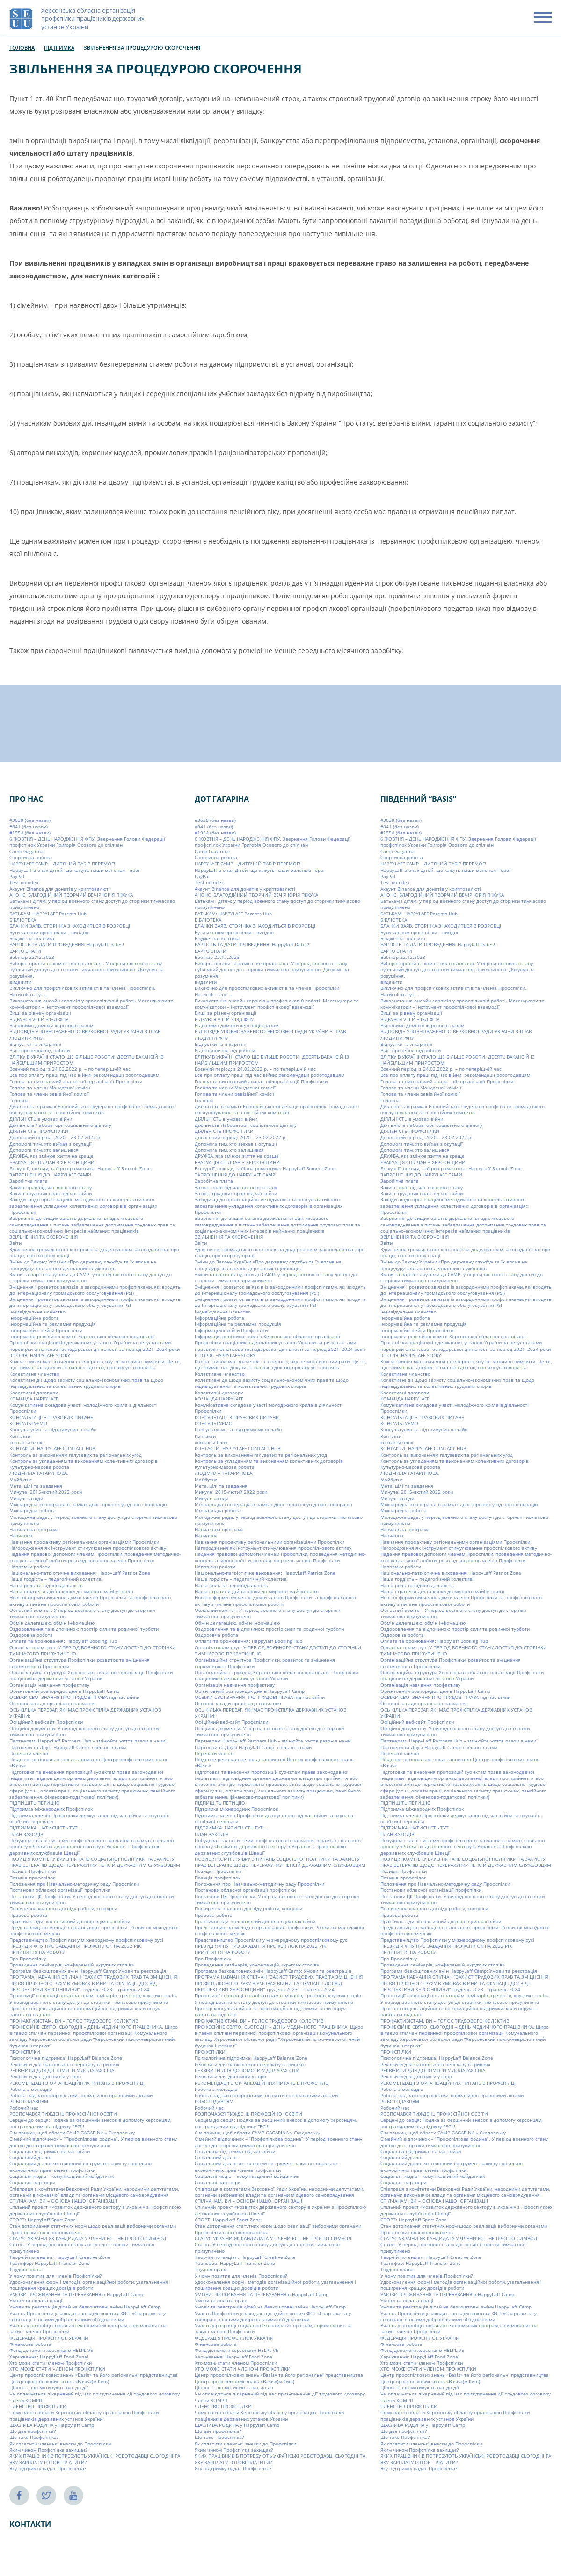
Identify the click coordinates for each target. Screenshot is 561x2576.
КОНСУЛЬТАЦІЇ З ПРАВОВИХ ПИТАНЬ (51, 1417)
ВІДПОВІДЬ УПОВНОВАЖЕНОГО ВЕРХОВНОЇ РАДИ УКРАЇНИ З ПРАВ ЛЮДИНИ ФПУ (84, 1034)
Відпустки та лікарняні (35, 1044)
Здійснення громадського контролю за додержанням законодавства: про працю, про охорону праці (94, 1252)
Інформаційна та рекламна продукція (52, 1324)
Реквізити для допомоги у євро (45, 2076)
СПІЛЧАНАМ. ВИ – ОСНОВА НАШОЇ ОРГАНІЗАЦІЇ (63, 2201)
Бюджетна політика (31, 938)
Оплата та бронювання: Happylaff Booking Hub (63, 1641)
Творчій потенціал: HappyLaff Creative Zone (59, 2257)
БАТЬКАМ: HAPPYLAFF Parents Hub (48, 913)
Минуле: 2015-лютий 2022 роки (45, 1491)
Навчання (20, 1535)
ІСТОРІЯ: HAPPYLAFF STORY (39, 1355)
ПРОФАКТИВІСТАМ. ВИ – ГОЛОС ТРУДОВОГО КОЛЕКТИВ (73, 2020)
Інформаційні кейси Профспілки (45, 1330)
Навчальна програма (33, 1529)
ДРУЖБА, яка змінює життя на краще (51, 1156)
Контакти (19, 1435)
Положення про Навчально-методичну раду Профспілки (74, 1883)
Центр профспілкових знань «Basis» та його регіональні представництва (93, 2375)
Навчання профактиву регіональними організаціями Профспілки (84, 1541)
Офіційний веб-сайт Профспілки (46, 1722)
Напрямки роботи (29, 1566)
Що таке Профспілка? (33, 2437)
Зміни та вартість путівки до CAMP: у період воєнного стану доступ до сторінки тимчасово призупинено (90, 1277)
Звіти (15, 1243)
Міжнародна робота (32, 1510)
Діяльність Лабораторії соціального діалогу (60, 1125)
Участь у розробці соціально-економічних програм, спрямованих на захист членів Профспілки (88, 2328)
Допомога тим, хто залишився (44, 1150)
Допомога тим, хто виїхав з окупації (50, 1143)
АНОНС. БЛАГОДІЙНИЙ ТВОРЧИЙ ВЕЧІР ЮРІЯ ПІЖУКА (71, 895)
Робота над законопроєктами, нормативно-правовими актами (81, 2095)
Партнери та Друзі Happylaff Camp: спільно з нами (67, 1746)
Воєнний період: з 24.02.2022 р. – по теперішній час (70, 1069)
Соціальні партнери (32, 2182)
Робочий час (23, 2107)
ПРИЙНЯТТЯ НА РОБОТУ (37, 1952)
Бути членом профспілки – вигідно (48, 932)
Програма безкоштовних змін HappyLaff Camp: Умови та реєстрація (87, 1970)
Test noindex (23, 882)
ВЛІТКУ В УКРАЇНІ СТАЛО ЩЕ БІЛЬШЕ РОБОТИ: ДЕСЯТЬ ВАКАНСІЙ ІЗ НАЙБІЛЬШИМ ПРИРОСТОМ (86, 1059)
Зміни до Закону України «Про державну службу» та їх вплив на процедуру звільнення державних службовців (82, 1264)
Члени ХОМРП (25, 2399)
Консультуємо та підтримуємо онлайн (52, 1429)
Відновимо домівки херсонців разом (51, 1025)
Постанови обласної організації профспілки (59, 1890)
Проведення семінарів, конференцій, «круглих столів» (71, 1964)
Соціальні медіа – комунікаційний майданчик (61, 2176)
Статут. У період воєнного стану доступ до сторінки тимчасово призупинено (81, 2247)
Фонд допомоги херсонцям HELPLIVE (51, 2350)
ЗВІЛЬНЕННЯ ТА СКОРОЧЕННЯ (43, 1237)
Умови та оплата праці (35, 2300)
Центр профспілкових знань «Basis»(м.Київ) (59, 2381)
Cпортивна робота (30, 857)
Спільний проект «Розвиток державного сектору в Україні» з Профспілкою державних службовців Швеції (95, 2210)
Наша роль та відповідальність (46, 1585)
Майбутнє (20, 1479)
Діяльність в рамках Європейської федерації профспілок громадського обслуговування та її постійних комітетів (91, 1109)
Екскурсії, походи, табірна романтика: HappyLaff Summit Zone (80, 1168)
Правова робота (28, 1914)
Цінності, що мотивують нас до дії (48, 2387)
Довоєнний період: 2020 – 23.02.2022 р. (55, 1137)
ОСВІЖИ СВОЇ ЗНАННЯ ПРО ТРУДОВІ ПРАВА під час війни (74, 1697)
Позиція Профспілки (32, 1871)
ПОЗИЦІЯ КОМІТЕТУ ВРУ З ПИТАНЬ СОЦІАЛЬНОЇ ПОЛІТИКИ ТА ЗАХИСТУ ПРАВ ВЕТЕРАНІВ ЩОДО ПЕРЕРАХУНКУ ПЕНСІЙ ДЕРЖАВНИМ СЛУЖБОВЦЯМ (94, 1862)
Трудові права (26, 2269)
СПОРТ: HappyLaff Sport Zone (42, 2219)
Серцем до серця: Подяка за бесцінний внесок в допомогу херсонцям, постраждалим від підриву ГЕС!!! (90, 2123)
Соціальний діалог (30, 2157)
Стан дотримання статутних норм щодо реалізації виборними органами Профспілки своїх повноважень (92, 2228)
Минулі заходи (26, 1498)
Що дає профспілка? (32, 2431)
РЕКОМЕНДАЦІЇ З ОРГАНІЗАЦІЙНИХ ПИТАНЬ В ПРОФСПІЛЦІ (77, 2082)
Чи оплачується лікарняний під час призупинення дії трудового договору (94, 2393)
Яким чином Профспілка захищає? (48, 2449)
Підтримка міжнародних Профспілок (51, 1809)
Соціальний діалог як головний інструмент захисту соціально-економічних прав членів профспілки (81, 2166)
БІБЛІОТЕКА (22, 919)
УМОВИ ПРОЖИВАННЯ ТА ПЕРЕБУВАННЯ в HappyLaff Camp (76, 2294)
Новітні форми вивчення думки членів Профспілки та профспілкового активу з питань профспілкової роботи (90, 1600)
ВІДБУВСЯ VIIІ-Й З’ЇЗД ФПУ (38, 1019)
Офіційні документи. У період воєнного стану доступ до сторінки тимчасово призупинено (84, 1731)
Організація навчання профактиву (49, 1684)
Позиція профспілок (32, 1877)
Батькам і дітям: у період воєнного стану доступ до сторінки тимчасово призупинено (92, 904)
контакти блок (25, 1442)
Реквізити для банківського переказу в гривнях (64, 2064)
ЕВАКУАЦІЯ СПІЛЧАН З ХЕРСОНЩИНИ (52, 1162)
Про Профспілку (27, 1958)
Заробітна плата (28, 1180)
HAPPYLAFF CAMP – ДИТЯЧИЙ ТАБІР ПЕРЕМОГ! (62, 863)
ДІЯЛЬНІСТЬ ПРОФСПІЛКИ (38, 1131)
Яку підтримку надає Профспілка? (47, 2468)
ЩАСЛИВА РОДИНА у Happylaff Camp (51, 2425)
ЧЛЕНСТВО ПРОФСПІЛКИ (37, 2406)
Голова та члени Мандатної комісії (49, 1087)
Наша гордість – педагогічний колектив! (55, 1578)
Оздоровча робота (31, 1635)
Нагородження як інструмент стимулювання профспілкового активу (87, 1548)
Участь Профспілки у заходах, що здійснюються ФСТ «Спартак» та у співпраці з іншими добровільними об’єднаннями (87, 2315)
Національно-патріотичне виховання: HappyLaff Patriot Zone (79, 1572)
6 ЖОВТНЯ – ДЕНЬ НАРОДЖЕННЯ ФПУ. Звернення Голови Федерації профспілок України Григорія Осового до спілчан (87, 841)
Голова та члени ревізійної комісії (49, 1093)
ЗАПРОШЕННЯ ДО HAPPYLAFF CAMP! (50, 1174)
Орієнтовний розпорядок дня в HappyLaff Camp (64, 1691)
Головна (22, 47)
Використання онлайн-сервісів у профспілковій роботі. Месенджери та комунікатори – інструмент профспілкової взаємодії (91, 1003)
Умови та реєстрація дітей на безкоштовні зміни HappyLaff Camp (84, 2306)
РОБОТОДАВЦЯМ (28, 2101)
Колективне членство (34, 1373)
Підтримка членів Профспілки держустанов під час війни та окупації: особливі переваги (89, 1818)
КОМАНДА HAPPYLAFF (33, 1398)
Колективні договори (33, 1392)
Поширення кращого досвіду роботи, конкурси (63, 1908)
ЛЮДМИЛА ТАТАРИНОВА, (38, 1473)
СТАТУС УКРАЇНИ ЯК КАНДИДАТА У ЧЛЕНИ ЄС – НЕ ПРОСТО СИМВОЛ (87, 2238)
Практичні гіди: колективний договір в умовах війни (69, 1921)
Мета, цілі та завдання (35, 1485)
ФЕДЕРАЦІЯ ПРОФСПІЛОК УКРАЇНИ (48, 2337)
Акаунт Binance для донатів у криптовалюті (59, 888)
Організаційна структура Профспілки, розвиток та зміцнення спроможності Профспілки (79, 1662)
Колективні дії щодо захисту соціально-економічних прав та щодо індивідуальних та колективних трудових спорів (86, 1383)
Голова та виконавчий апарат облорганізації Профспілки (75, 1081)
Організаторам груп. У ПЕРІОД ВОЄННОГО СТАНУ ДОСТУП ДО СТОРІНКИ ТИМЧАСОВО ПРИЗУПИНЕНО (92, 1650)
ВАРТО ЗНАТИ (25, 950)
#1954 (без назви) (30, 832)
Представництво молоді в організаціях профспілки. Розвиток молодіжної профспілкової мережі (94, 1930)
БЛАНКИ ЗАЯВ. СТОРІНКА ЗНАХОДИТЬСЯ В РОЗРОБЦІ (69, 925)
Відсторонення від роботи (39, 1050)
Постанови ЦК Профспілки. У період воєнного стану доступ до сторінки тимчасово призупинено (91, 1899)
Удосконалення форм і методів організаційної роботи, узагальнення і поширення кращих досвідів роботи (90, 2284)
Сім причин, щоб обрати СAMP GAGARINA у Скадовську (72, 2132)
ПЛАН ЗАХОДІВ (26, 1833)
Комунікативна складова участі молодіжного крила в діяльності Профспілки (83, 1407)
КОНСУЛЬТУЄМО (28, 1423)
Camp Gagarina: (27, 851)
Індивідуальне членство (37, 1311)
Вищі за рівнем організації (40, 1012)
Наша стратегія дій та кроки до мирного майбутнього (71, 1591)
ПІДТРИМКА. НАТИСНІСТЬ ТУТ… (45, 1827)
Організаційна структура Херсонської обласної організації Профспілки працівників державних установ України (91, 1675)
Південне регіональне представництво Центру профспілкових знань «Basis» (88, 1762)
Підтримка (59, 47)
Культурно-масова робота (39, 1467)
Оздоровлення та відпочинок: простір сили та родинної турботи (84, 1628)
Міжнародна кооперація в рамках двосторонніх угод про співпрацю (88, 1504)
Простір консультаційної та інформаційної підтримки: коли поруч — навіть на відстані (88, 2011)
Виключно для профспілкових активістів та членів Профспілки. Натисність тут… (82, 991)
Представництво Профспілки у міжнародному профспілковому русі (86, 1939)
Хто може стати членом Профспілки (50, 2362)
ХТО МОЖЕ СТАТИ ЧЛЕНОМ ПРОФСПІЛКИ (57, 2369)
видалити (20, 982)
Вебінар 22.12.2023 (31, 957)
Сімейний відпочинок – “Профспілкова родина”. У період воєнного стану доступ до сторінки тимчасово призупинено (93, 2141)
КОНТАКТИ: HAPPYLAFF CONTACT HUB (52, 1448)
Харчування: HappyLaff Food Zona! (48, 2356)
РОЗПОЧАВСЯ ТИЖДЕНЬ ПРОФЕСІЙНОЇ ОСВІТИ (63, 2114)
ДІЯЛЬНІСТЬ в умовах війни (40, 1118)
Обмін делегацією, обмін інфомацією (52, 1622)
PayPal (16, 876)
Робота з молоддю (30, 2089)
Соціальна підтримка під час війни (49, 2151)
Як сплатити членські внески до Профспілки (60, 2443)
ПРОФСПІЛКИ (24, 2051)
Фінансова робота (30, 2344)
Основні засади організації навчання (52, 1703)
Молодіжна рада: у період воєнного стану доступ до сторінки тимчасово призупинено (93, 1519)
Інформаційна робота (34, 1317)
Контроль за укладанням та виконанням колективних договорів (83, 1461)
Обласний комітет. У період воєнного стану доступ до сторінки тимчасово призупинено (82, 1613)
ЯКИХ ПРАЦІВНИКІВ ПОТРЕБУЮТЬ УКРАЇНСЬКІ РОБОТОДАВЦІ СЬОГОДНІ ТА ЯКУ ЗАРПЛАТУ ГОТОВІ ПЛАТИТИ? (94, 2459)
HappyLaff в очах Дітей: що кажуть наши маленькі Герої (74, 869)
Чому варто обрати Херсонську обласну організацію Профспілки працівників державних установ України (84, 2415)
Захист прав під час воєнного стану (50, 1187)
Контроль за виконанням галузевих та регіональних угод (75, 1454)
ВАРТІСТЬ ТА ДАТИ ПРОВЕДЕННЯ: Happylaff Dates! (66, 944)
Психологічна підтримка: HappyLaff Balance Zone (65, 2057)
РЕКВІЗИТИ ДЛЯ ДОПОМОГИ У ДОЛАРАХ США (61, 2070)
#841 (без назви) (28, 826)
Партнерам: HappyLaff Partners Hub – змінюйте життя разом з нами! (88, 1740)
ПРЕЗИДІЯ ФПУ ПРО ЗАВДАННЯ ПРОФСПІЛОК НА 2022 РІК (75, 1946)
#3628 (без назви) (30, 820)
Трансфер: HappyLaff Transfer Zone (49, 2263)
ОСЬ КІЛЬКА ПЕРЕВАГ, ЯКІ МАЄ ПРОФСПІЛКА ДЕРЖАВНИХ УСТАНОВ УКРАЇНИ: (85, 1712)
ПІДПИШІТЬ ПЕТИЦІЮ (34, 1803)
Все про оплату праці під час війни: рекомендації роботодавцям (84, 1075)
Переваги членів (28, 1753)
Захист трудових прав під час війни (50, 1193)
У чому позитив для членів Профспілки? (55, 2275)
